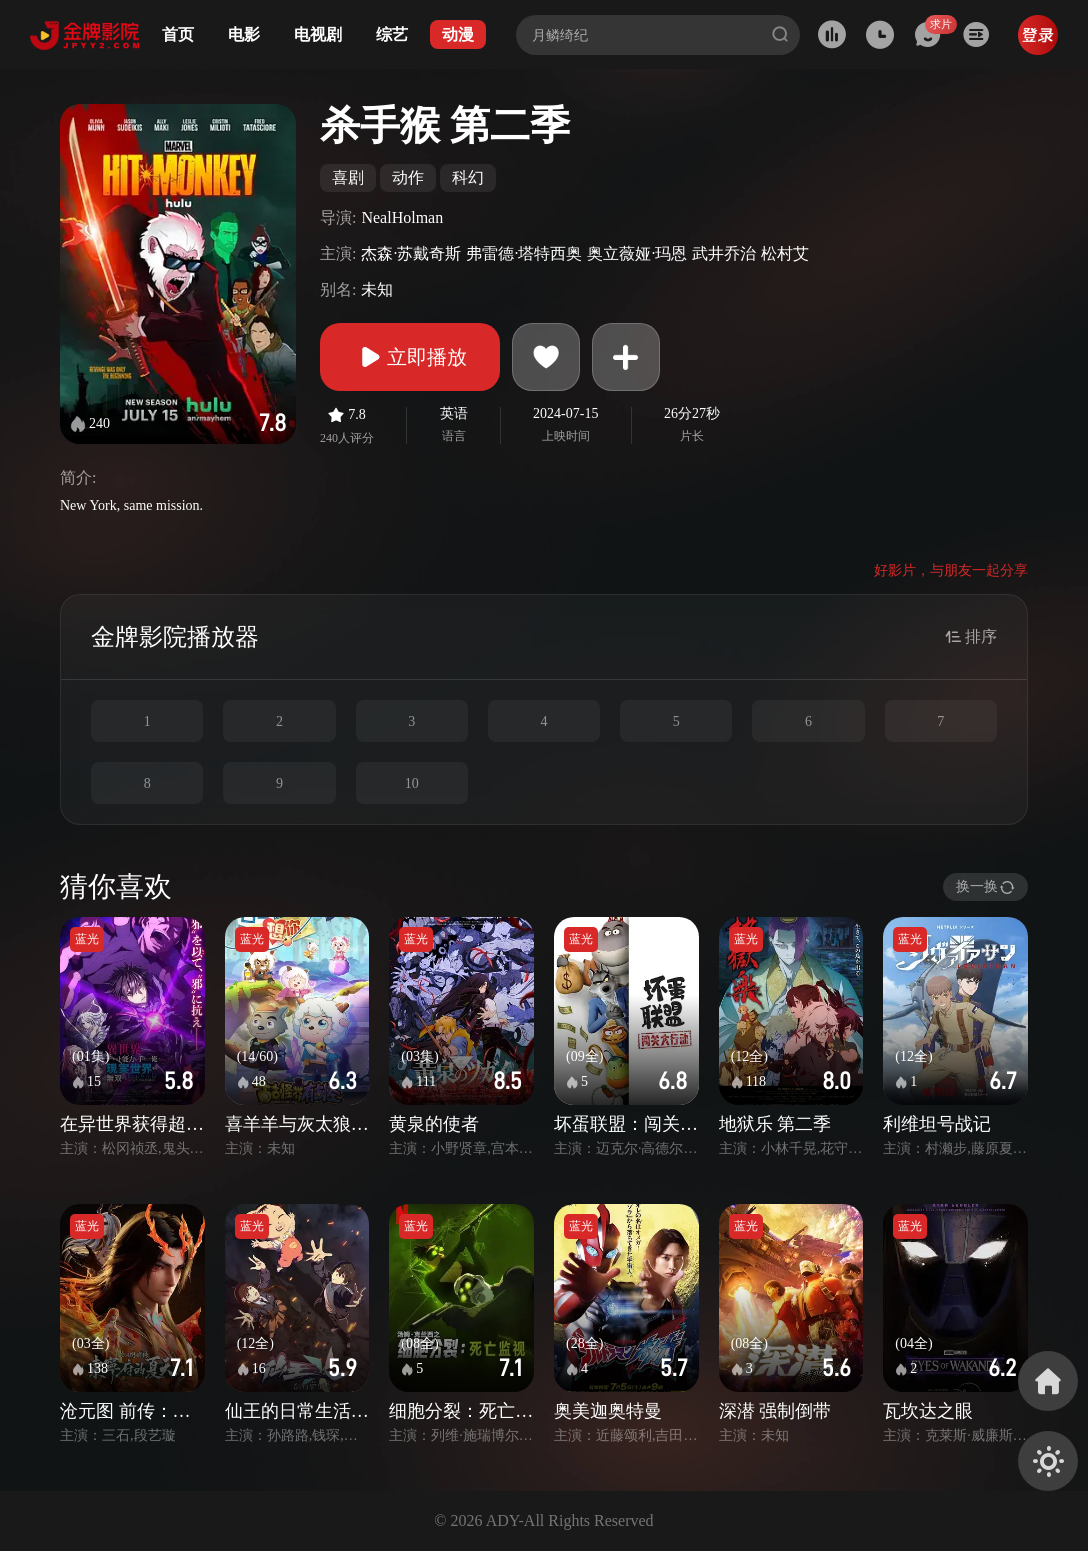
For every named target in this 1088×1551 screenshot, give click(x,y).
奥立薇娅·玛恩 (637, 253)
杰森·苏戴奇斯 (411, 253)
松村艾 (785, 253)
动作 (408, 177)
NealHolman (402, 217)
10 (412, 783)
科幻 (468, 177)
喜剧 (348, 177)
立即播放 (410, 357)
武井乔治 (724, 253)
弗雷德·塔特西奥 (524, 253)
